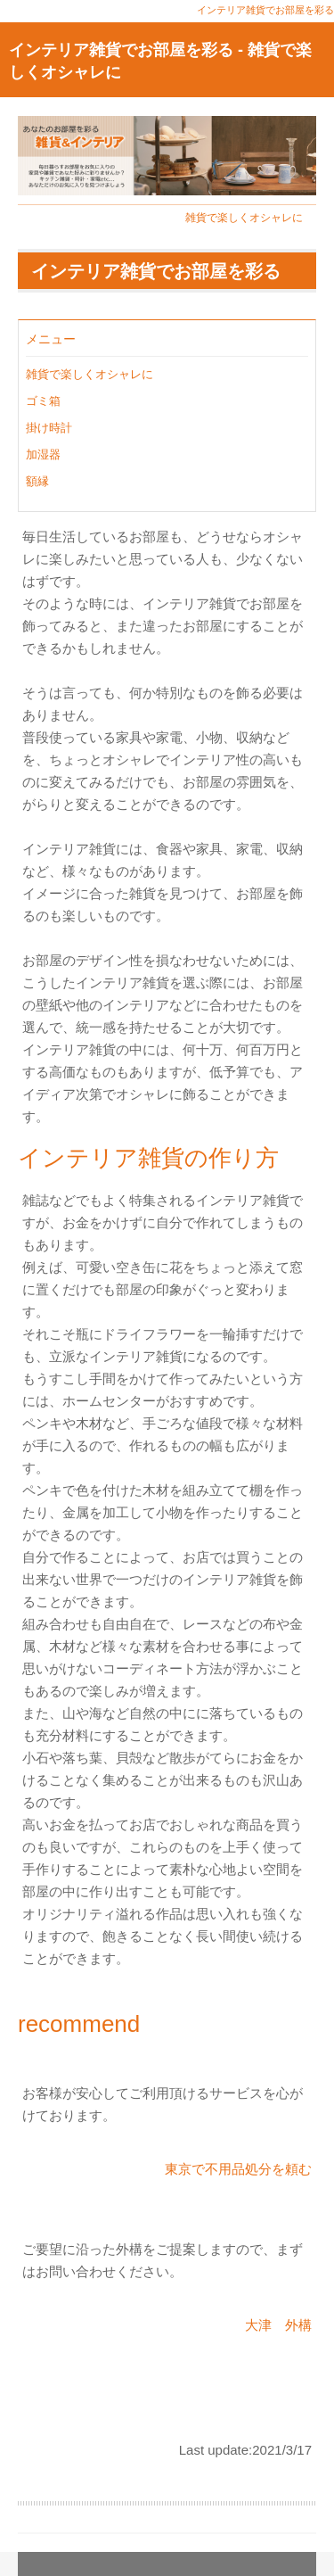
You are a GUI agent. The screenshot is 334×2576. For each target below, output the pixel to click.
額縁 (37, 481)
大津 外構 (278, 2324)
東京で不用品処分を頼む (238, 2168)
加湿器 (43, 454)
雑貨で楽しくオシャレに (244, 217)
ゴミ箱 (43, 401)
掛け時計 (49, 427)
